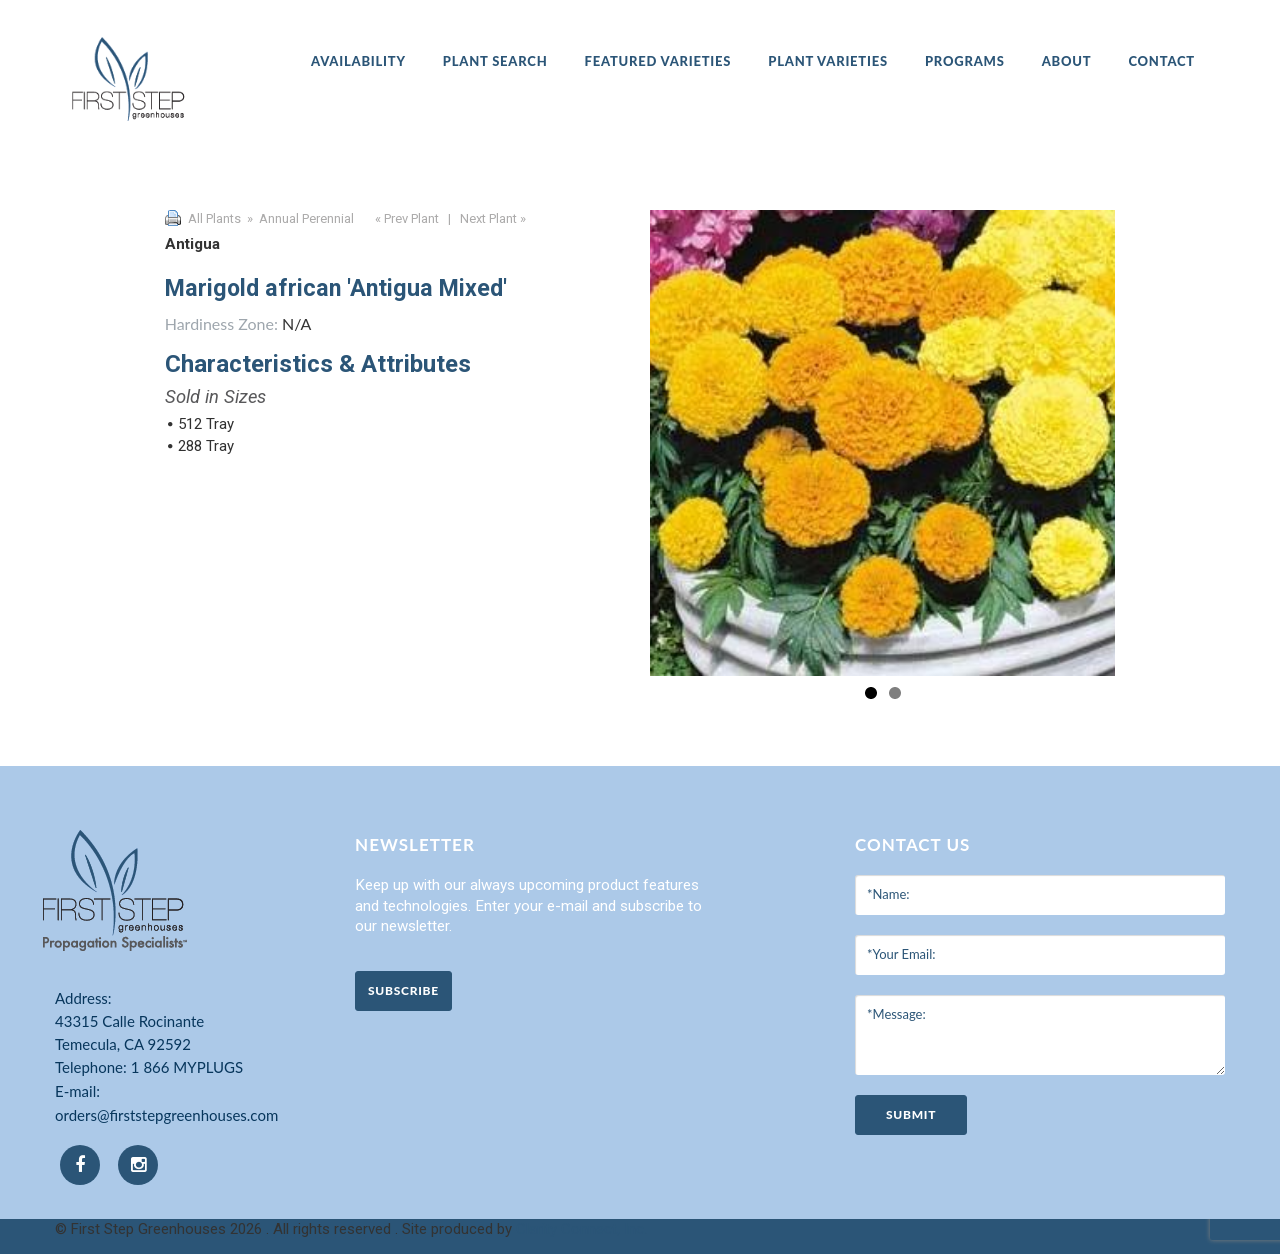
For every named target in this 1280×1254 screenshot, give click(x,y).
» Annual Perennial (299, 218)
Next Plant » (494, 218)
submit (911, 1114)
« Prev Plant (405, 218)
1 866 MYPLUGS (187, 1067)
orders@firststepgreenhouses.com (166, 1115)
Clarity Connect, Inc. (581, 1229)
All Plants (214, 218)
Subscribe (403, 990)
